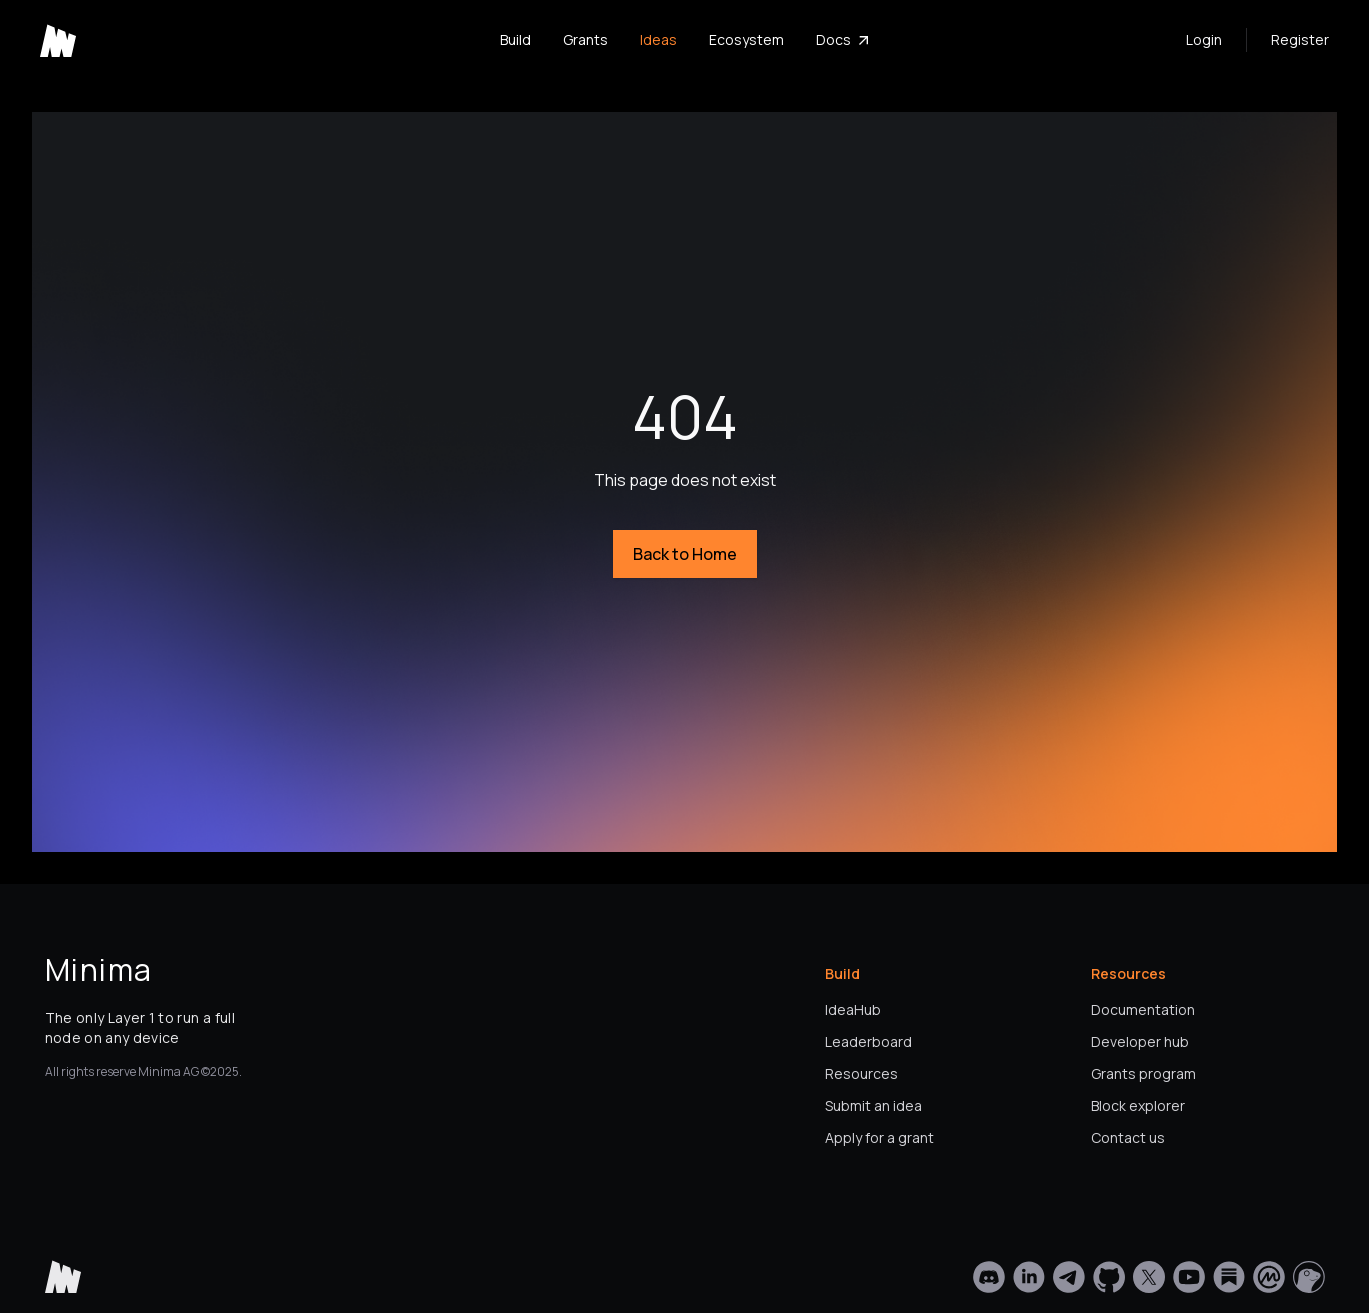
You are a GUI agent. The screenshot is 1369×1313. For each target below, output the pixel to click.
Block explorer (1138, 1105)
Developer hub (1140, 1041)
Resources (861, 1073)
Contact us (1128, 1137)
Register (1300, 39)
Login (1204, 39)
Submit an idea (873, 1105)
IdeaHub (853, 1009)
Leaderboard (868, 1041)
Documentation (1143, 1009)
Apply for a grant (879, 1137)
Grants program (1143, 1073)
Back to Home (685, 554)
